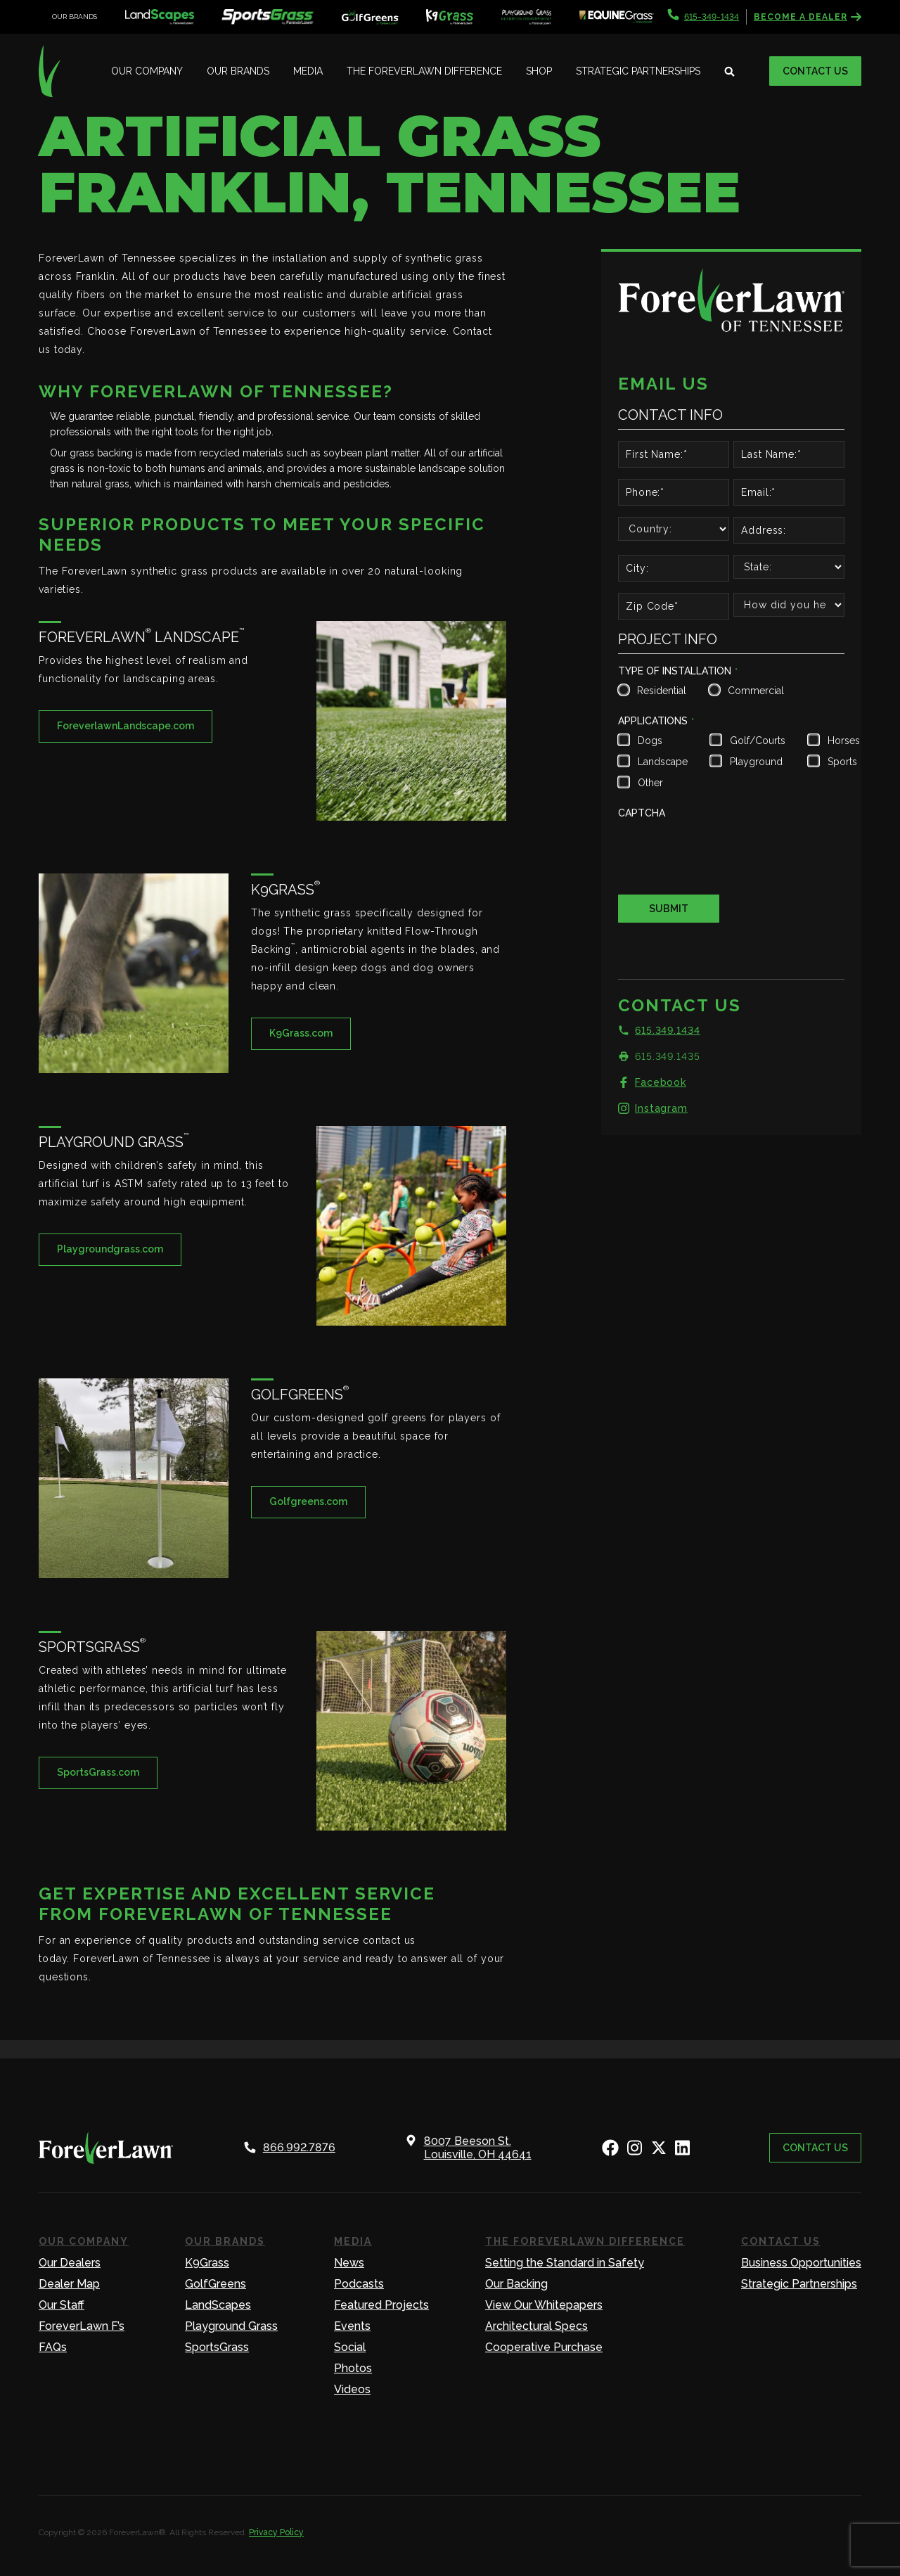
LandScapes (218, 2305)
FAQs (53, 2347)
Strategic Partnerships (638, 71)
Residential (660, 690)
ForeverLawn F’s (81, 2326)
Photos (353, 2368)
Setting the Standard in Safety (564, 2262)
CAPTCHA (641, 813)
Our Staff (61, 2305)
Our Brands (238, 71)
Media (308, 71)
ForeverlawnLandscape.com (125, 725)
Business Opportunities (801, 2262)
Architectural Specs (536, 2326)
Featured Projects (381, 2305)
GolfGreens (215, 2283)
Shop (539, 71)
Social (350, 2347)
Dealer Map (69, 2283)
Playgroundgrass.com (110, 1249)
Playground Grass (231, 2326)
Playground (756, 761)
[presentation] (725, 851)
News (349, 2262)
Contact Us (815, 71)
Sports (842, 761)
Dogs (650, 740)
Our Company (147, 71)
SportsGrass (217, 2347)
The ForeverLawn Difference (424, 71)
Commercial (754, 690)
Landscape (661, 761)
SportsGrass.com (98, 1772)
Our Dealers (70, 2262)
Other (650, 782)
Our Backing (516, 2283)
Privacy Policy (276, 2532)
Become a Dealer (807, 17)
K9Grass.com (301, 1033)
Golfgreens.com (308, 1501)
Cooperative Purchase (544, 2347)
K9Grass (207, 2262)
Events (352, 2326)
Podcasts (359, 2283)
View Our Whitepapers (544, 2305)
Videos (352, 2389)
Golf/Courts (756, 740)
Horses (842, 740)
